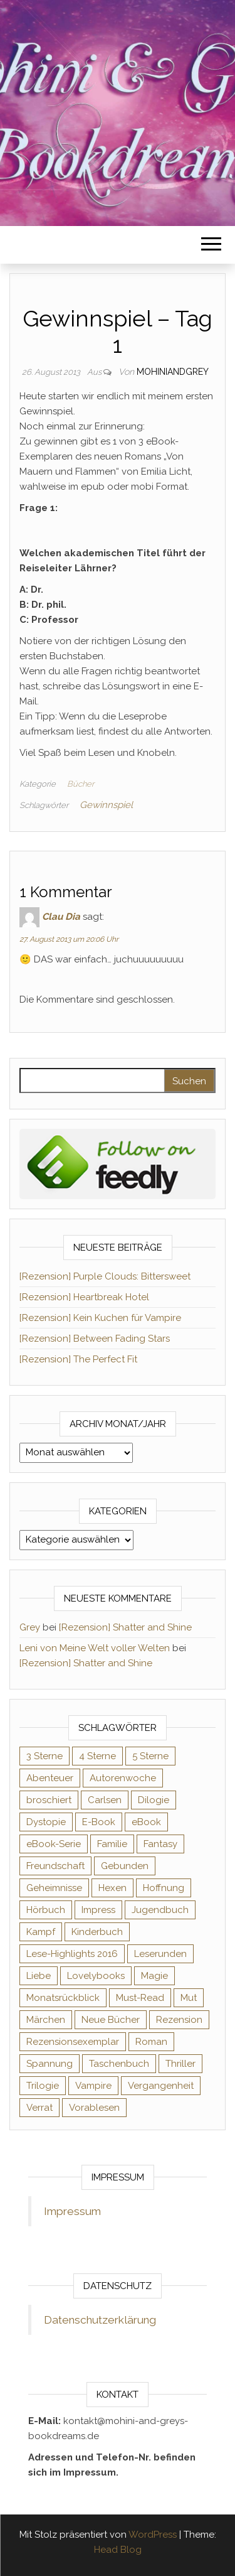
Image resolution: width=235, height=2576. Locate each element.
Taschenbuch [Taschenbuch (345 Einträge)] (119, 2063)
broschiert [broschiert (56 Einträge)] (48, 1800)
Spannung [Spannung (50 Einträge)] (49, 2063)
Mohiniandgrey (173, 372)
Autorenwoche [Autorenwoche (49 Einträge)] (123, 1778)
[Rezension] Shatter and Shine (125, 1627)
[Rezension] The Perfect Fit (78, 1359)
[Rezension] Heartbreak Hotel (84, 1297)
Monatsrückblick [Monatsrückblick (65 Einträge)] (63, 1997)
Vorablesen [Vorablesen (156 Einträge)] (94, 2107)
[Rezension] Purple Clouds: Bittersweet (105, 1276)
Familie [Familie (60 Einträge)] (112, 1844)
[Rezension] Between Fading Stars (94, 1338)
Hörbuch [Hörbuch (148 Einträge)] (45, 1910)
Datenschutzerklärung (100, 2320)
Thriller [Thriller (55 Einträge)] (180, 2063)
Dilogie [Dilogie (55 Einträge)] (153, 1800)
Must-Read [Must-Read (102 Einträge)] (140, 1997)
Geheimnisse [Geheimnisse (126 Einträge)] (54, 1888)
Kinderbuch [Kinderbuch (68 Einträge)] (97, 1931)
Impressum (72, 2211)
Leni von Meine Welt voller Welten (94, 1648)
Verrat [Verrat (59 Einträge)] (39, 2107)
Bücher (80, 784)
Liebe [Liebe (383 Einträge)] (38, 1975)
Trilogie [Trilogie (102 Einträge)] (42, 2085)
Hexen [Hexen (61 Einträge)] (112, 1888)
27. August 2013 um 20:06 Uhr (68, 939)
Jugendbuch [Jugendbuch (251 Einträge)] (160, 1910)
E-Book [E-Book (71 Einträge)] (98, 1822)
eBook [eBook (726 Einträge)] (146, 1822)
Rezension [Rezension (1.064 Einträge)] (179, 2019)
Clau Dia (61, 916)
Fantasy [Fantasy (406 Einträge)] (160, 1844)
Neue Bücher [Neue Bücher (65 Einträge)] (110, 2019)
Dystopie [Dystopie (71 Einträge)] (46, 1822)
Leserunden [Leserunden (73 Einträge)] (160, 1953)
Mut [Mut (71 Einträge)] (188, 1997)
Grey (29, 1627)
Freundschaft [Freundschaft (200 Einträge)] (55, 1866)
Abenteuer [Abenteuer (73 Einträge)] (49, 1778)
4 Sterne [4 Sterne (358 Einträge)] (97, 1756)
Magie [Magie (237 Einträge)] (154, 1975)
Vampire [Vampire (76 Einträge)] (93, 2085)
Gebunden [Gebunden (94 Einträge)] (125, 1866)
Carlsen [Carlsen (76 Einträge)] (105, 1800)
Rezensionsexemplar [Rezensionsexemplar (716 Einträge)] (72, 2041)
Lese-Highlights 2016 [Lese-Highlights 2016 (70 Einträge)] (72, 1953)
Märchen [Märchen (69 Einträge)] (45, 2019)
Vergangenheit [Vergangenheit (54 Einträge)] (161, 2085)
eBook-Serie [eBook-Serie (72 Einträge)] (53, 1844)
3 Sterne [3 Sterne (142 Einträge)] (44, 1756)
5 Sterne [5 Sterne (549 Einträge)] (150, 1756)
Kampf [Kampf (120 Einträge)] (40, 1931)
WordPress (152, 2534)
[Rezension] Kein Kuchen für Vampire (100, 1317)
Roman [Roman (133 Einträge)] (151, 2041)
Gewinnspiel (106, 805)
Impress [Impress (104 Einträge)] (98, 1910)
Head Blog (118, 2549)
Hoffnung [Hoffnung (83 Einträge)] (163, 1888)
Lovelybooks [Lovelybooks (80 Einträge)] (96, 1975)
